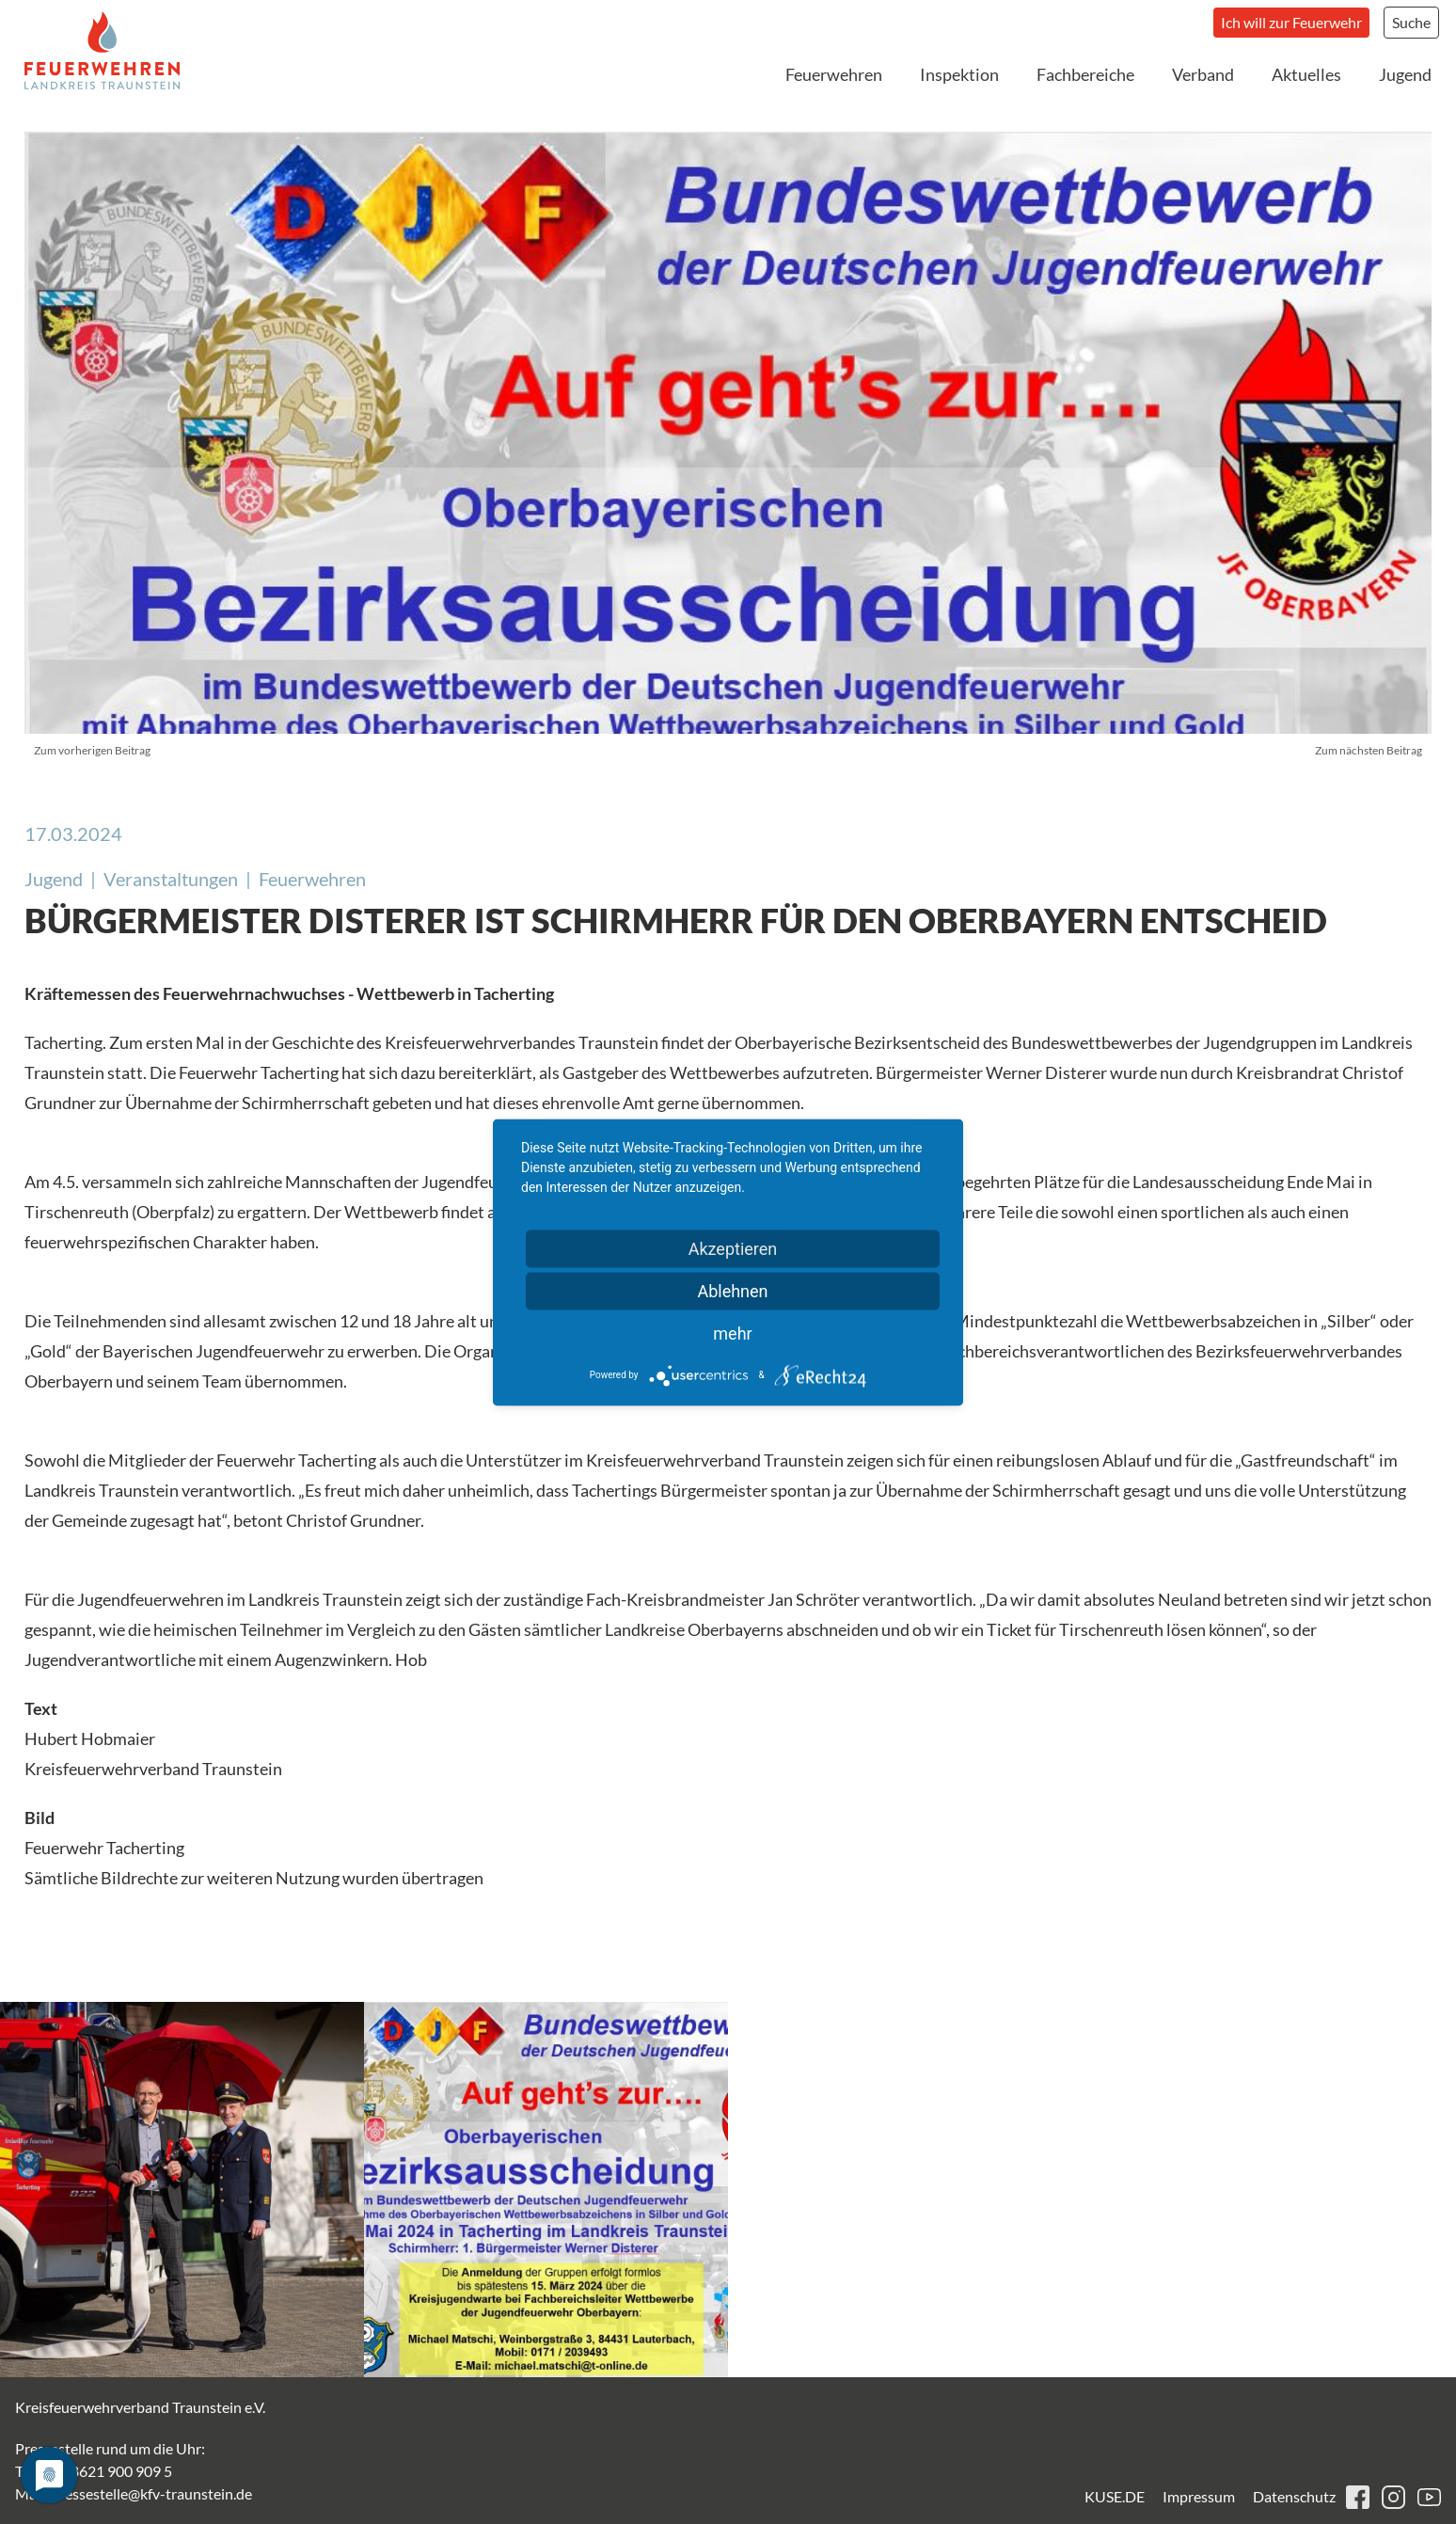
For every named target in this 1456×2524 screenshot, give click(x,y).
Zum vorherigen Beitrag (92, 750)
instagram (1393, 2497)
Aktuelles (1306, 74)
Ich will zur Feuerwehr (1291, 22)
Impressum (1199, 2496)
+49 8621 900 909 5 (107, 2471)
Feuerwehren (833, 74)
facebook (1357, 2497)
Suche (1411, 22)
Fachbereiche (1085, 74)
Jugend (1405, 74)
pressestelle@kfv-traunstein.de (151, 2493)
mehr (732, 1332)
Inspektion (959, 74)
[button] (182, 2189)
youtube (1429, 2497)
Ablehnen (732, 1290)
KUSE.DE (1114, 2496)
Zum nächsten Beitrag (1368, 750)
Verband (1203, 74)
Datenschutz (1294, 2496)
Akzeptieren (733, 1248)
